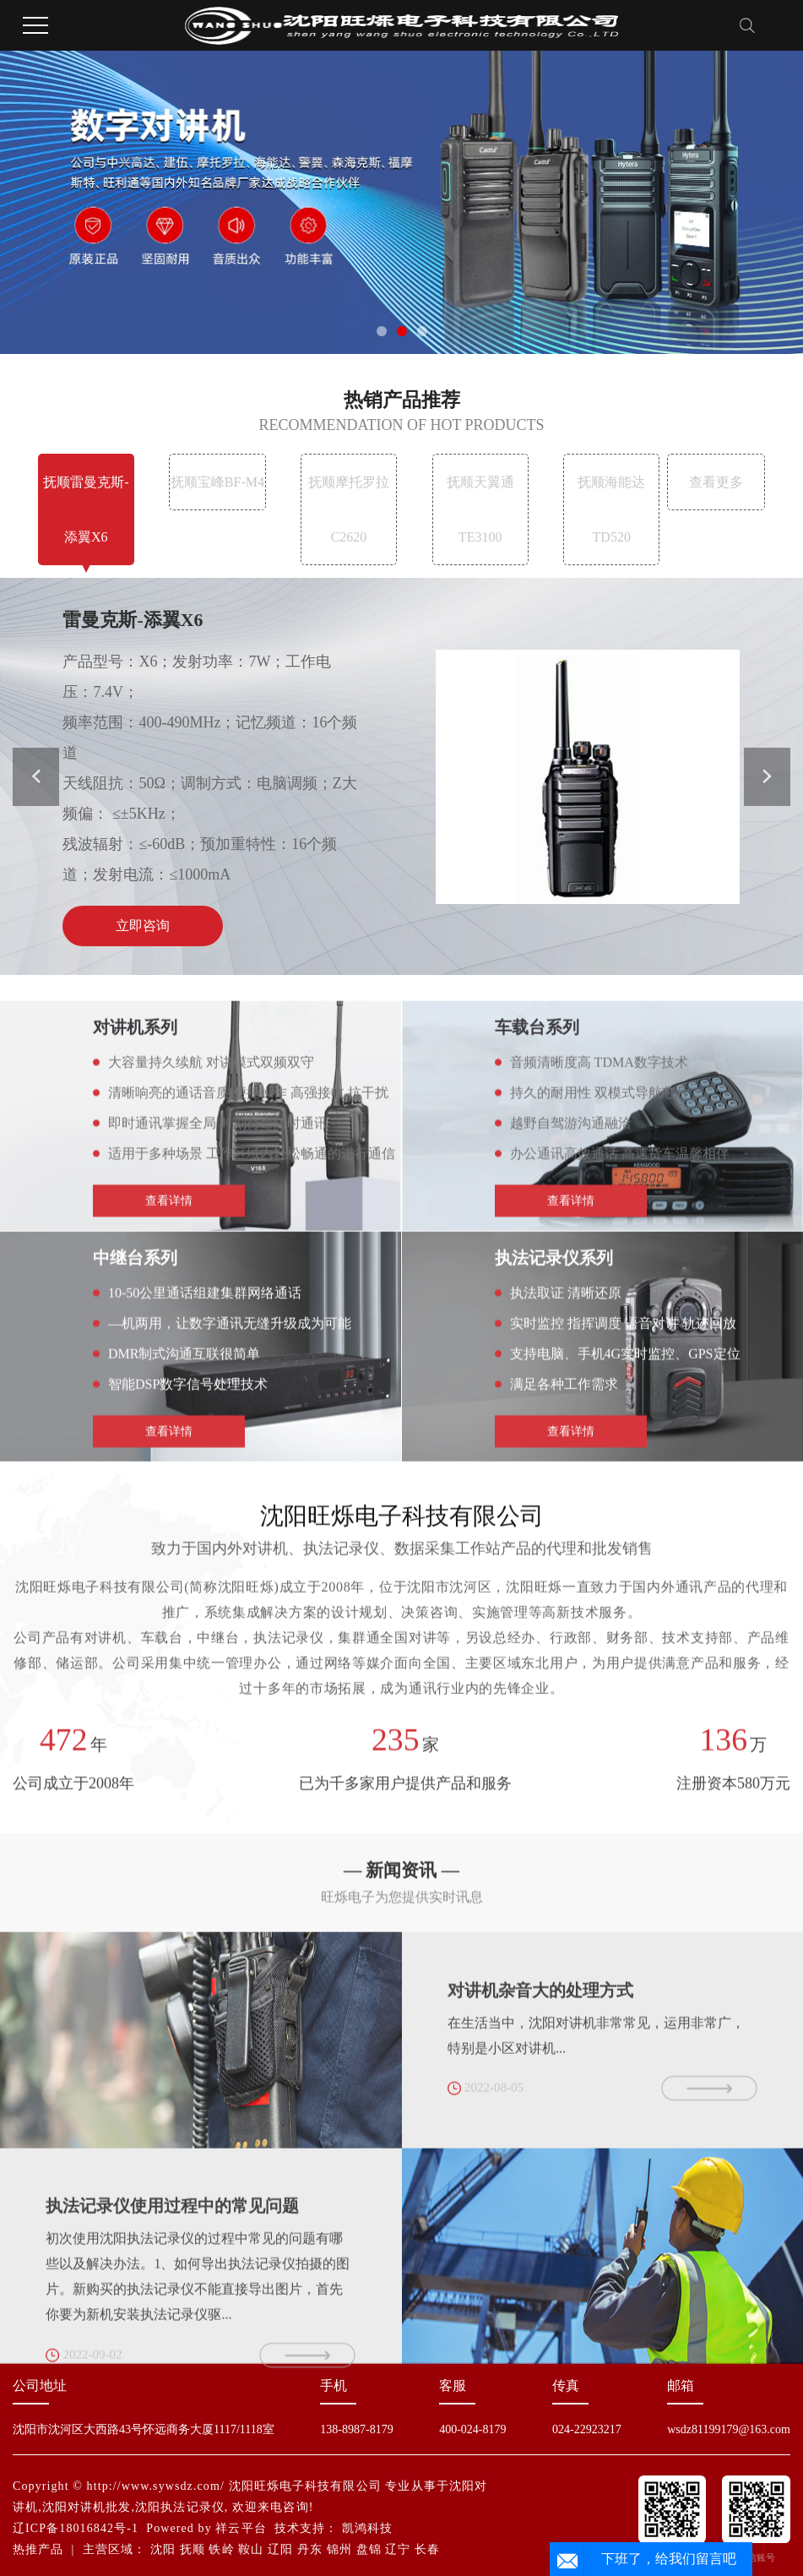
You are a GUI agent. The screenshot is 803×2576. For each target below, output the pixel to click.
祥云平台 (240, 2528)
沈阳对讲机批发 (87, 2507)
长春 (427, 2549)
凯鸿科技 (367, 2528)
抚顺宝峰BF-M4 (217, 482)
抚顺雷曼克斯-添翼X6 (85, 509)
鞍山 (250, 2549)
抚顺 (192, 2549)
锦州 (339, 2549)
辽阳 (280, 2549)
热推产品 (38, 2549)
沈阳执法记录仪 (180, 2507)
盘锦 (369, 2549)
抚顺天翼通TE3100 (480, 509)
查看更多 (716, 482)
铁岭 (221, 2549)
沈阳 (163, 2549)
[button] (382, 331)
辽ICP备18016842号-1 (75, 2528)
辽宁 (397, 2549)
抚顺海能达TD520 (611, 509)
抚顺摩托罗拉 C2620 (348, 509)
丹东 (310, 2549)
